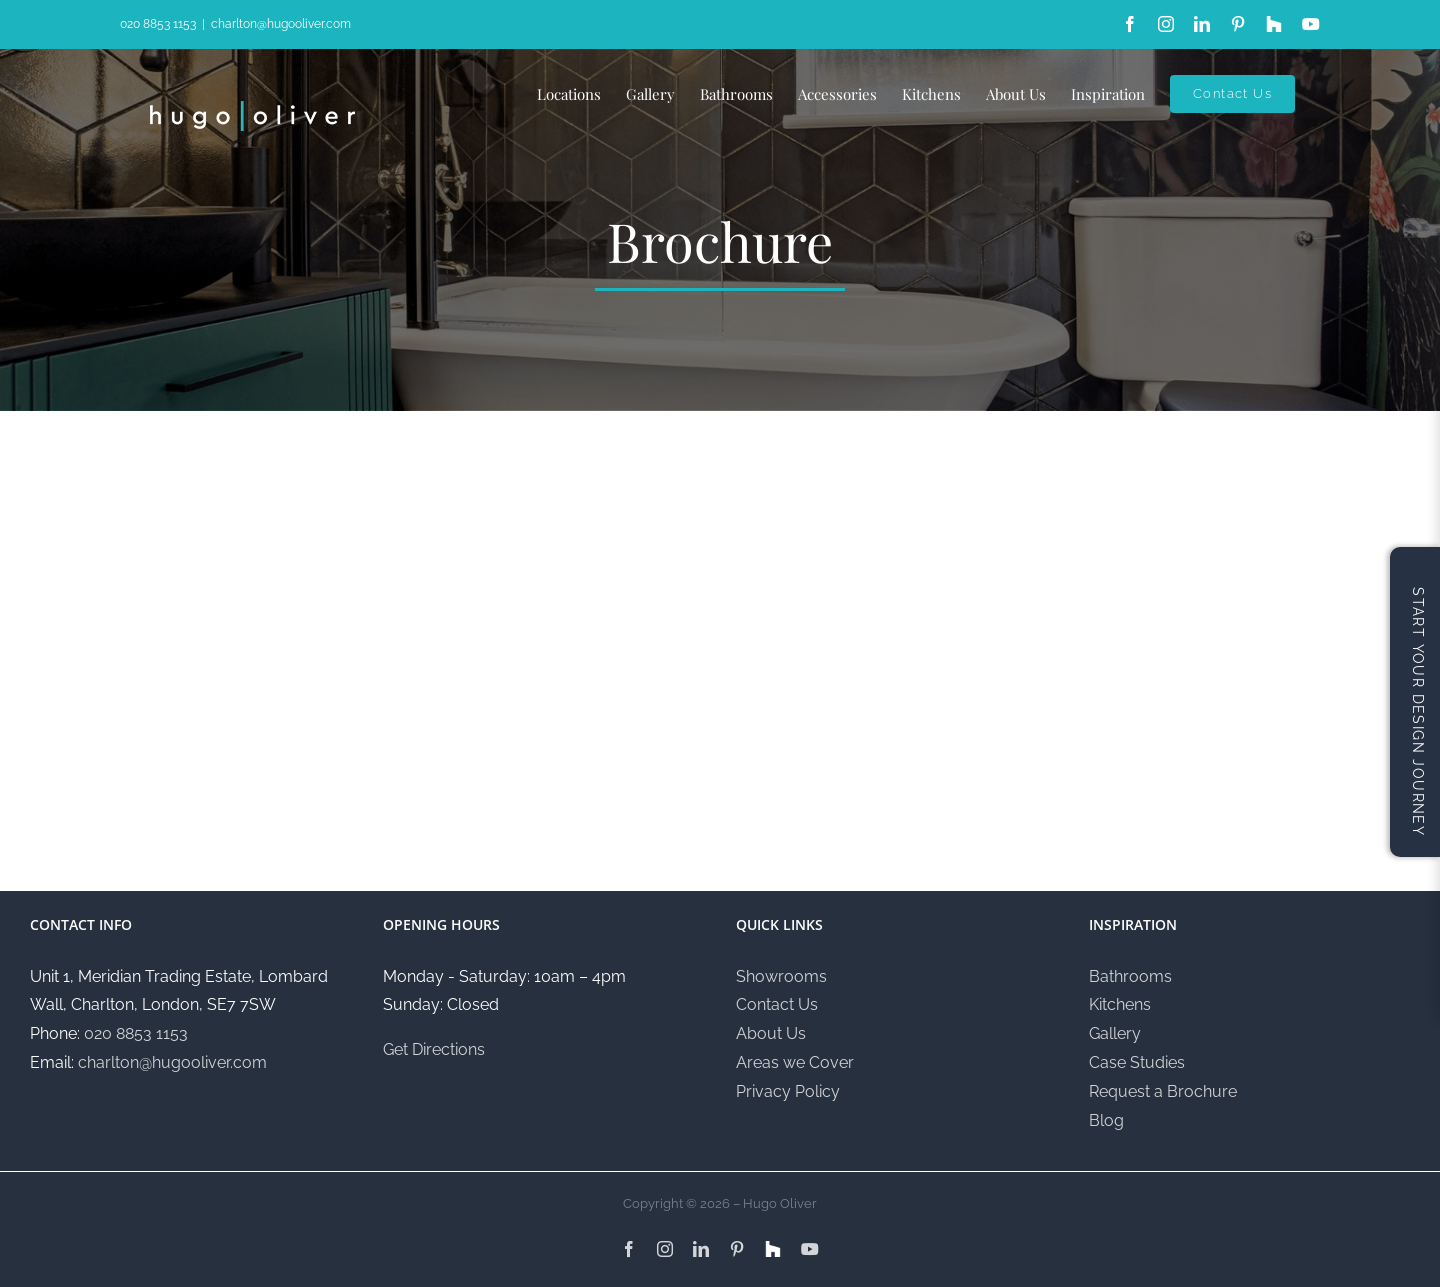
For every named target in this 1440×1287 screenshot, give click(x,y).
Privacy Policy (788, 1091)
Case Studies (1137, 1062)
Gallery (1115, 1033)
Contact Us (777, 1004)
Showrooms (781, 976)
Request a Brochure (1163, 1091)
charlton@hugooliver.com (281, 24)
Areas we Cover (795, 1062)
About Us (771, 1033)
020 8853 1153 (158, 24)
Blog (1106, 1120)
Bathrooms (1130, 976)
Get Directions (434, 1049)
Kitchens (1120, 1004)
